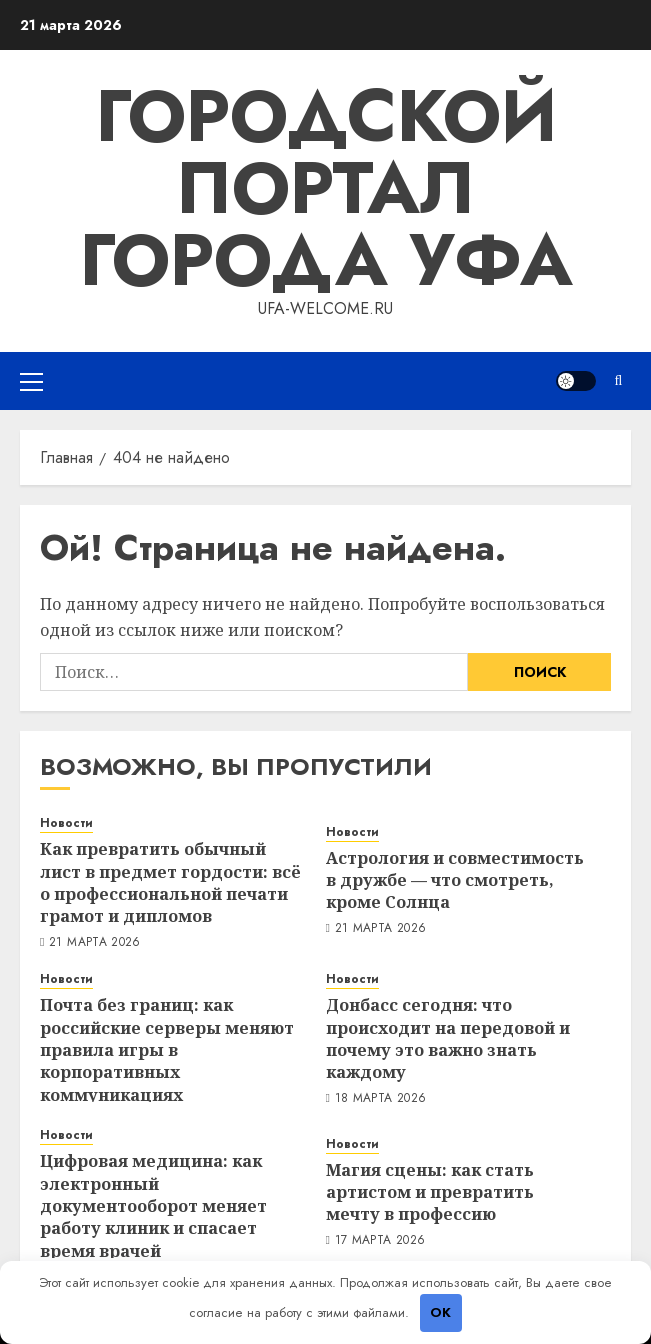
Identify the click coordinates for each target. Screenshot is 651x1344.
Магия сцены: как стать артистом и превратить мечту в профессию (430, 1192)
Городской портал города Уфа (326, 188)
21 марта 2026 (95, 943)
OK (440, 1312)
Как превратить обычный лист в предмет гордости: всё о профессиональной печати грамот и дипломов (170, 882)
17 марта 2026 (380, 1241)
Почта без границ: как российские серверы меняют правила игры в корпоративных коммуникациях (167, 1050)
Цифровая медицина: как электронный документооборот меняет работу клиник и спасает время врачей (153, 1206)
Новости (66, 823)
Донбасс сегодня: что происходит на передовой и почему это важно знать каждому (448, 1038)
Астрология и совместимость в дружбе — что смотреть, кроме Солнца (455, 880)
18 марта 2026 (381, 1099)
